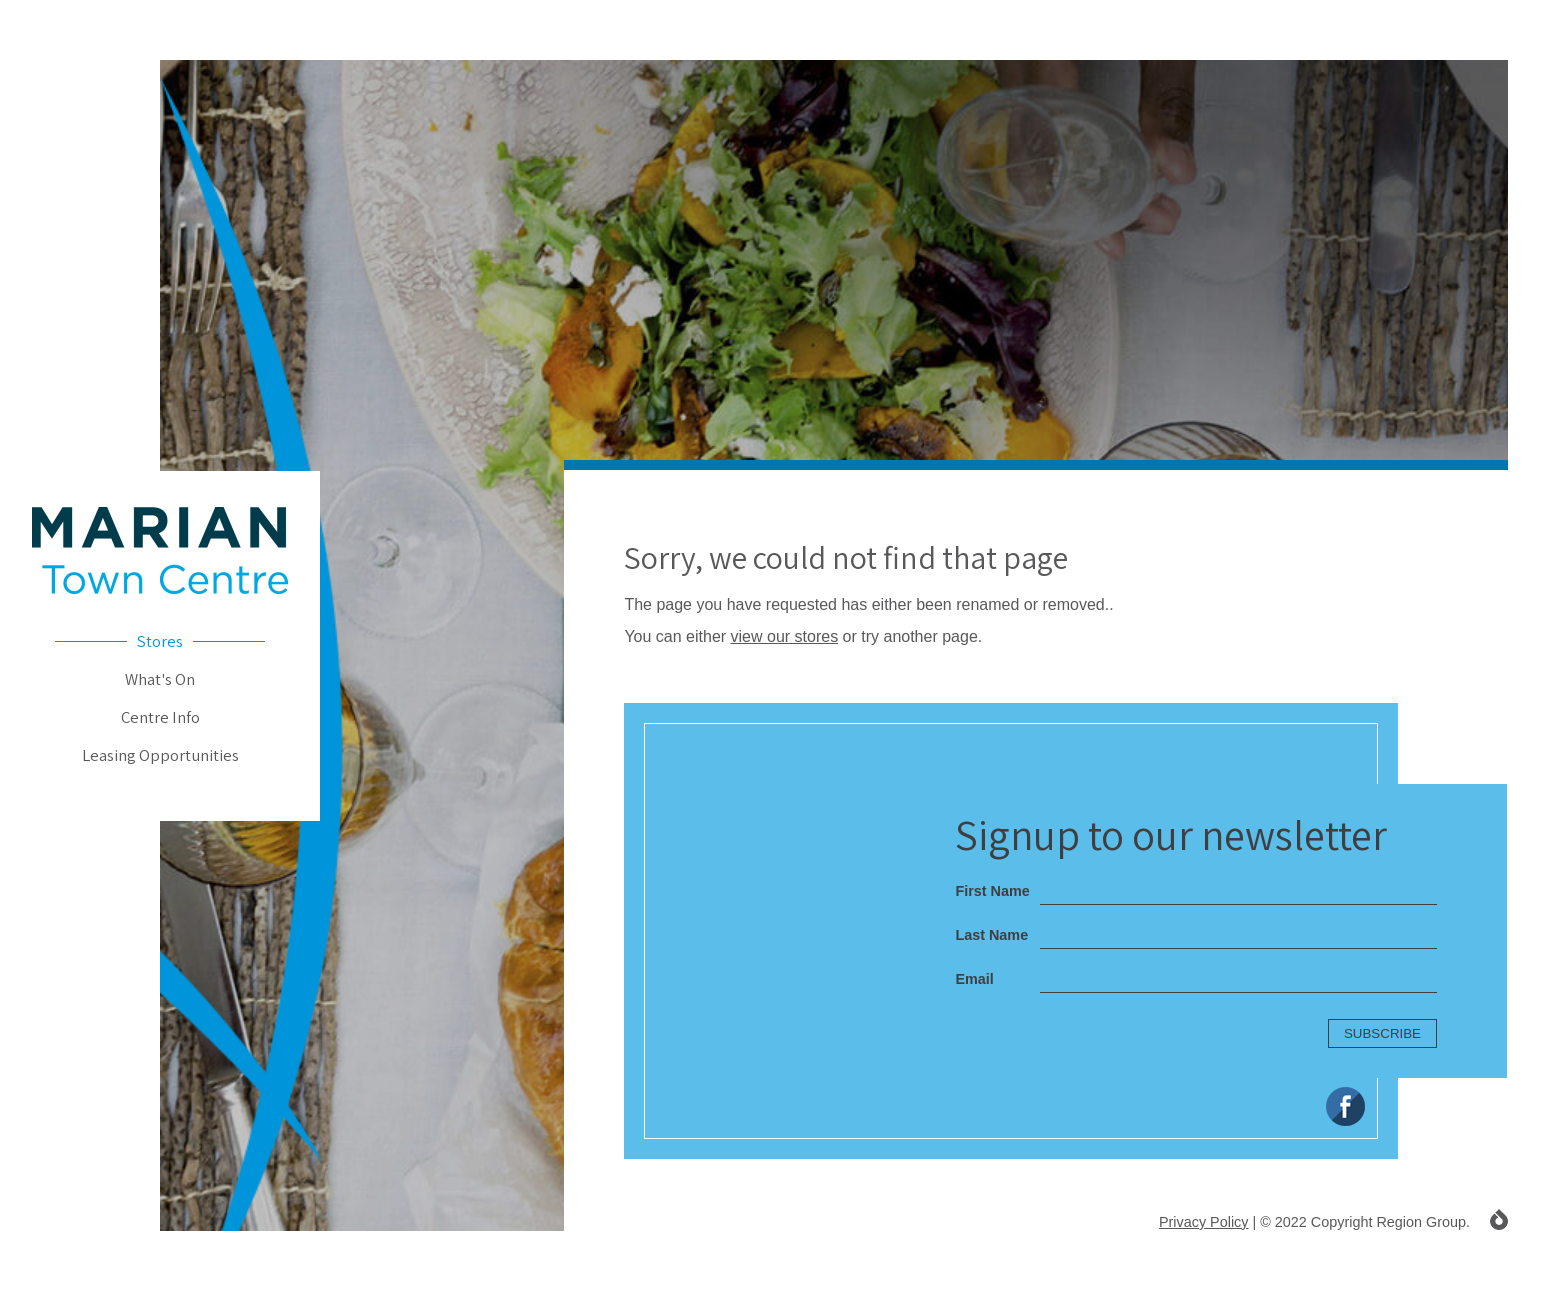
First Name (992, 891)
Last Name (991, 935)
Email (974, 979)
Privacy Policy (1204, 1222)
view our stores (785, 636)
